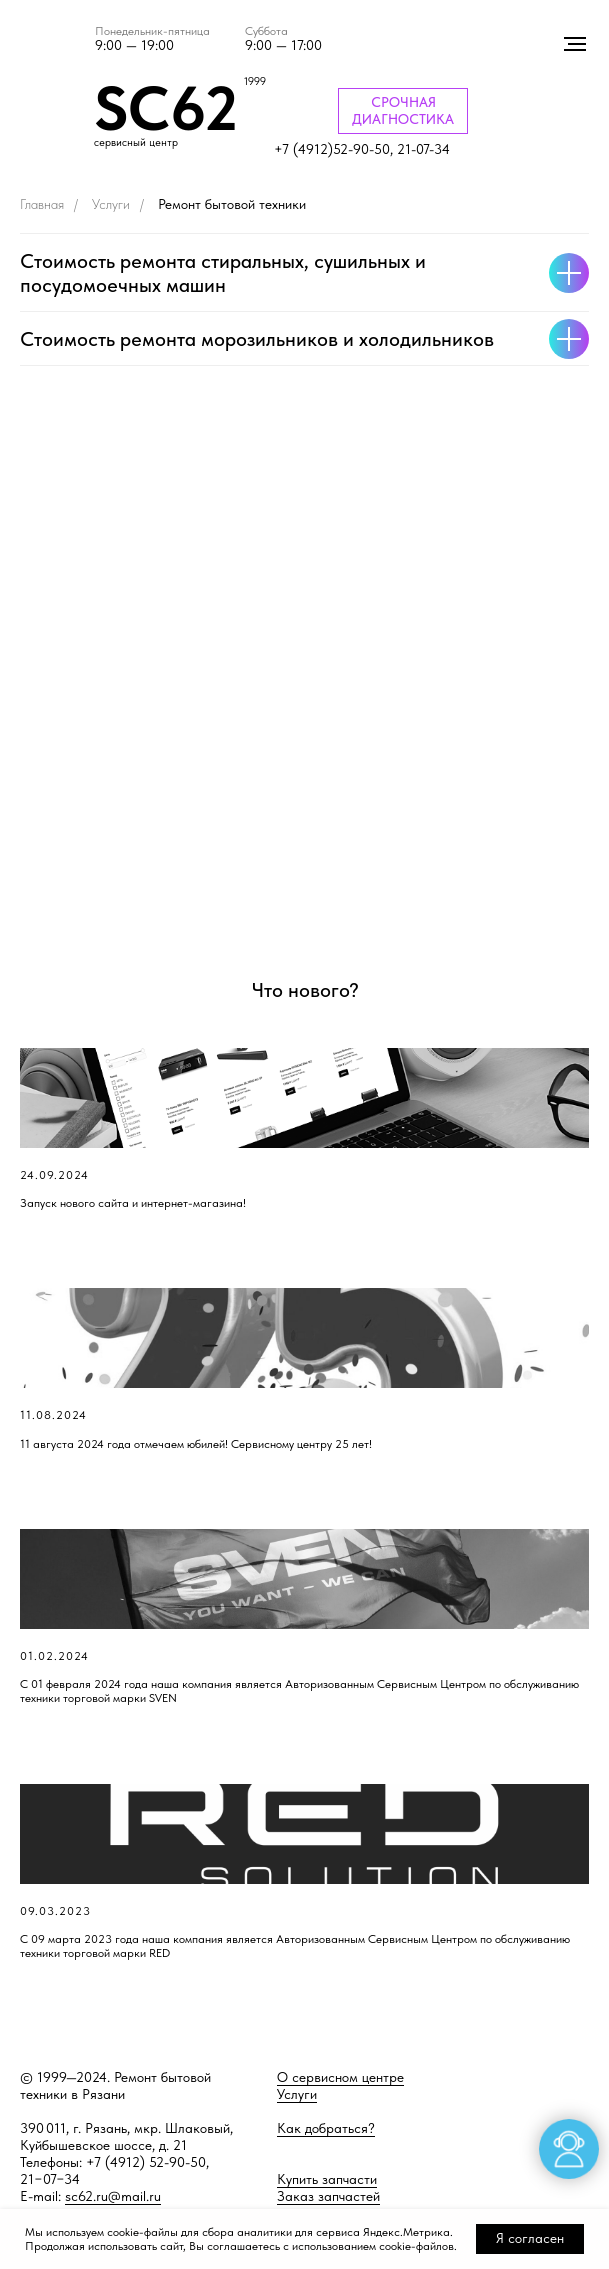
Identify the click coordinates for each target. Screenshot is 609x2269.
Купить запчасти (327, 2179)
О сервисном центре (340, 2077)
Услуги (111, 204)
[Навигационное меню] (575, 44)
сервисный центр (136, 142)
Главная (42, 204)
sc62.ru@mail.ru (113, 2196)
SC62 (166, 108)
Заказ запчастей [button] (328, 2196)
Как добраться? (326, 2128)
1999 (255, 81)
